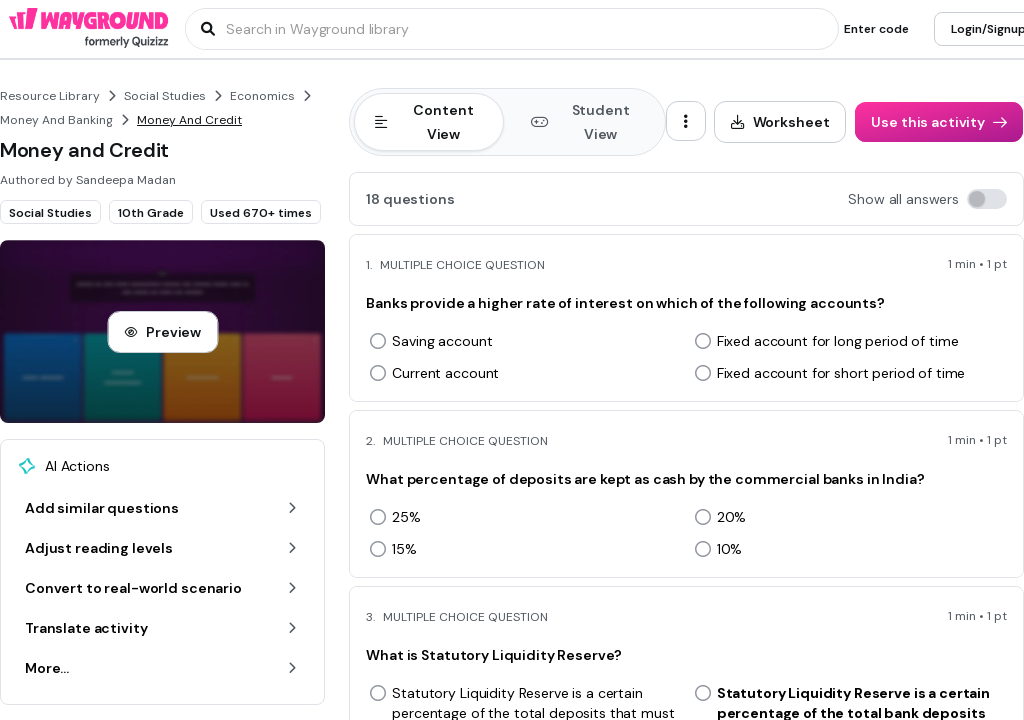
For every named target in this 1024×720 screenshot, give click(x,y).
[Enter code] (876, 29)
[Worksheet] (780, 122)
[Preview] (162, 332)
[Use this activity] (939, 122)
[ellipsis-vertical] (686, 121)
